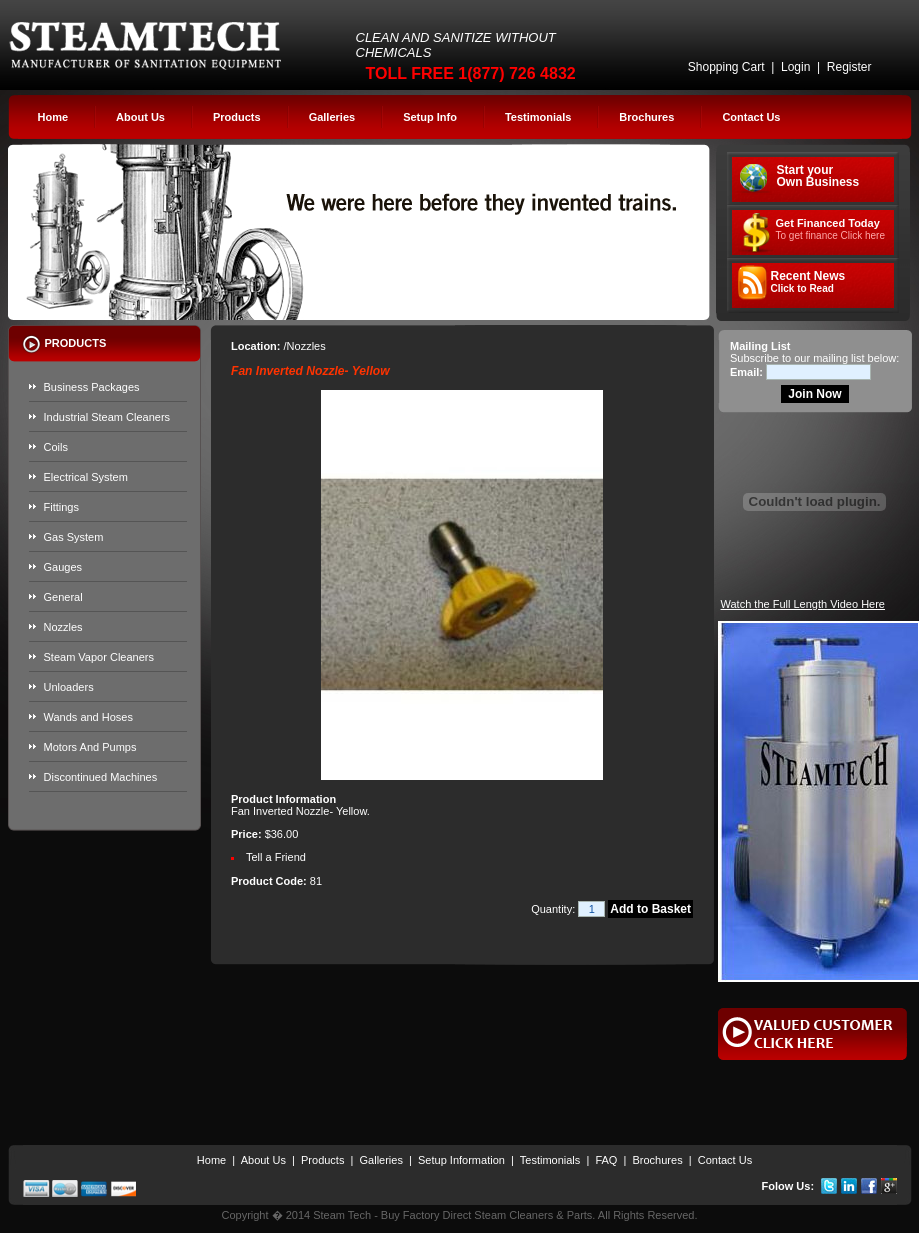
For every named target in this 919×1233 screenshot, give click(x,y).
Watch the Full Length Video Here (803, 604)
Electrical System (86, 477)
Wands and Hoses (88, 717)
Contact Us (751, 117)
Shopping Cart (726, 67)
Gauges (63, 567)
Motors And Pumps (90, 747)
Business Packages (92, 387)
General (63, 597)
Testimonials (538, 117)
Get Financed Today (831, 229)
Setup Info (430, 117)
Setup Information (461, 1160)
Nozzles (63, 627)
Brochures (646, 117)
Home (53, 117)
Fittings (61, 507)
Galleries (332, 117)
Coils (56, 447)
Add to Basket (650, 909)
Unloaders (69, 687)
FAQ (606, 1160)
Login (795, 67)
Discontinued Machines (101, 777)
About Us (140, 117)
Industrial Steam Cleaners (107, 417)
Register (849, 67)
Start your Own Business (818, 176)
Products (237, 117)
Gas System (74, 537)
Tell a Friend (276, 857)
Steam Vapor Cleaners (99, 657)
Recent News (808, 282)
